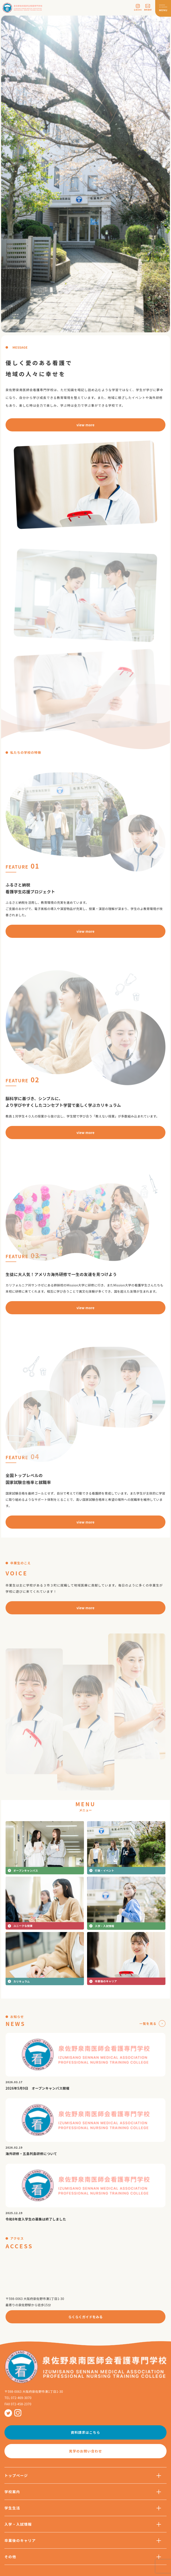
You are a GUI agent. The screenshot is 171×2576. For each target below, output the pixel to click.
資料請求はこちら (85, 2432)
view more (85, 425)
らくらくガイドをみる (85, 2316)
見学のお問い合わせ (85, 2451)
